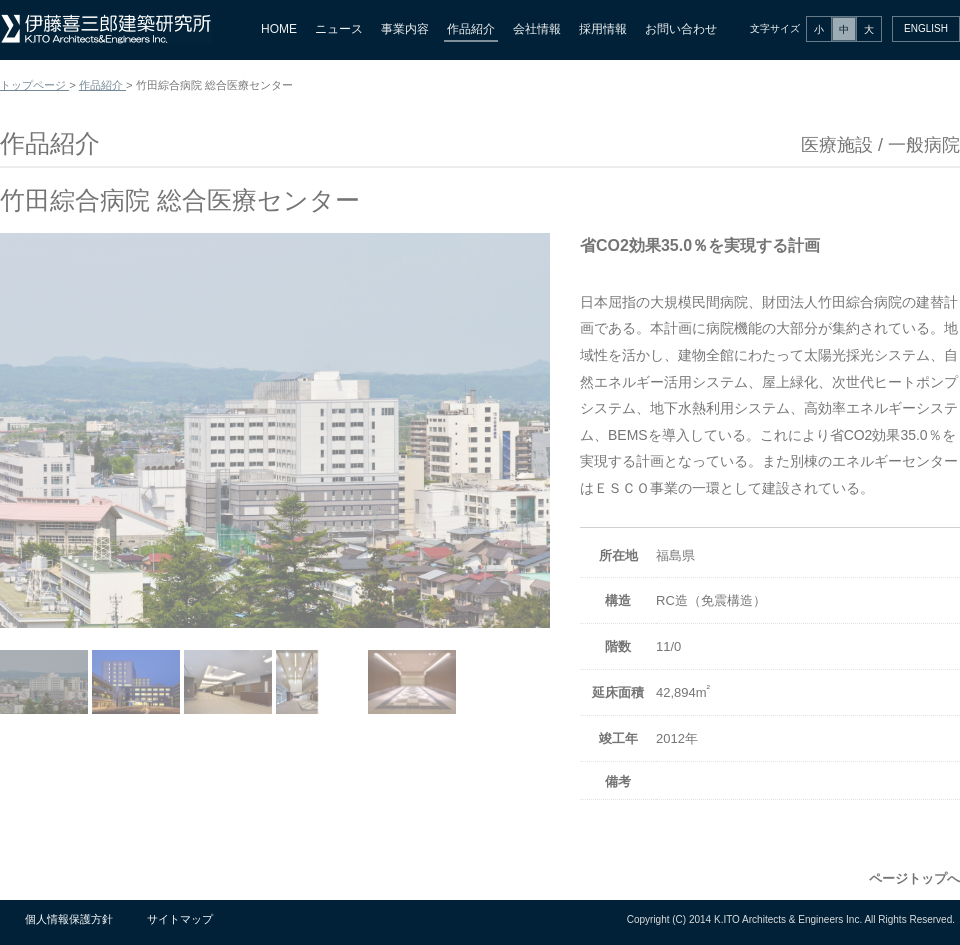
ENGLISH (926, 28)
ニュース (339, 29)
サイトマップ (180, 919)
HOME (279, 29)
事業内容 (405, 29)
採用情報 (603, 29)
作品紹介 (471, 29)
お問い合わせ (681, 29)
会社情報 (537, 29)
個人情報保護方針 (69, 919)
